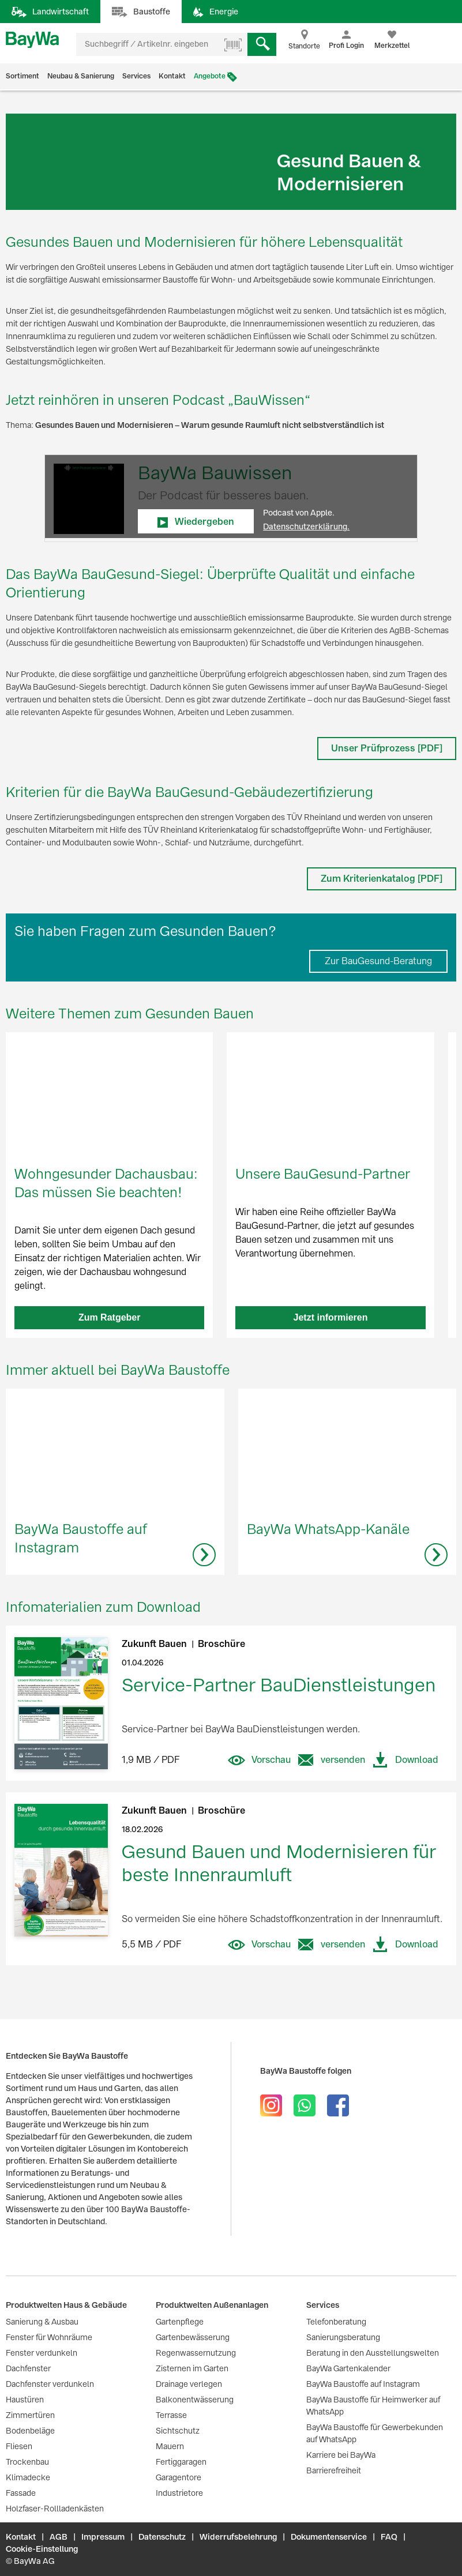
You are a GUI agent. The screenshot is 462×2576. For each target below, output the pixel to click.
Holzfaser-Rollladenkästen (55, 2508)
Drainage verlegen (189, 2384)
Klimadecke (28, 2477)
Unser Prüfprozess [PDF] (386, 748)
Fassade (21, 2493)
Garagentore (178, 2477)
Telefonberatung (336, 2321)
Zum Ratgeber (109, 1317)
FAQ (389, 2537)
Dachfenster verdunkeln (50, 2384)
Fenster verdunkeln (41, 2353)
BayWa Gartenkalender (348, 2368)
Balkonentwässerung (195, 2399)
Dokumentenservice (329, 2537)
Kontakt (172, 76)
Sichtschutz (178, 2430)
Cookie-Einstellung (42, 2549)
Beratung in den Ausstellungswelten (372, 2353)
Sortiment (22, 76)
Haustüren (25, 2399)
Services (136, 76)
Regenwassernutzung (196, 2353)
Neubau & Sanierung (80, 76)
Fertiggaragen (181, 2462)
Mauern (170, 2446)
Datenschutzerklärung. (306, 526)
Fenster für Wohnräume (49, 2337)
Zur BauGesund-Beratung (378, 961)
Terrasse (171, 2415)
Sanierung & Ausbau (42, 2321)
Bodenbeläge (30, 2430)
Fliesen (19, 2446)
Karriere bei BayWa (340, 2455)
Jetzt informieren (331, 1317)
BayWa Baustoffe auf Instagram (363, 2384)
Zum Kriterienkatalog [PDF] (381, 879)
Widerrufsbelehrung (238, 2537)
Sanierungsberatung (343, 2337)
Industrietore (179, 2493)
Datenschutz (162, 2537)
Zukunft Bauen (155, 1644)
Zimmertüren (30, 2415)
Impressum (103, 2537)
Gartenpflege (180, 2321)
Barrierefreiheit (333, 2470)
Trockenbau (27, 2462)
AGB (58, 2537)
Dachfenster (28, 2368)
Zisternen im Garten (192, 2368)
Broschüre (221, 1644)
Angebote (210, 76)
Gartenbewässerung (193, 2337)
